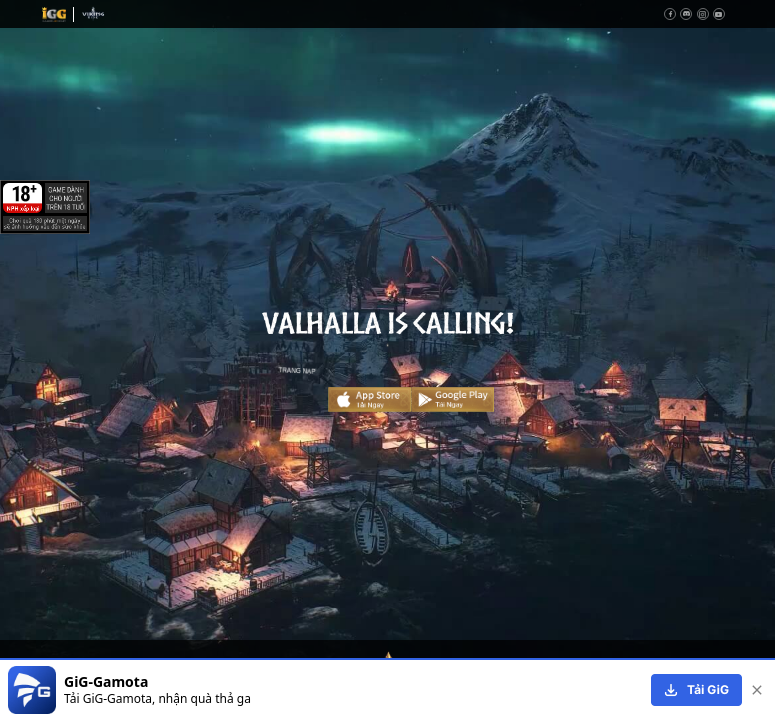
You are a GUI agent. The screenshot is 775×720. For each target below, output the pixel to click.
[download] (696, 690)
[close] (757, 690)
